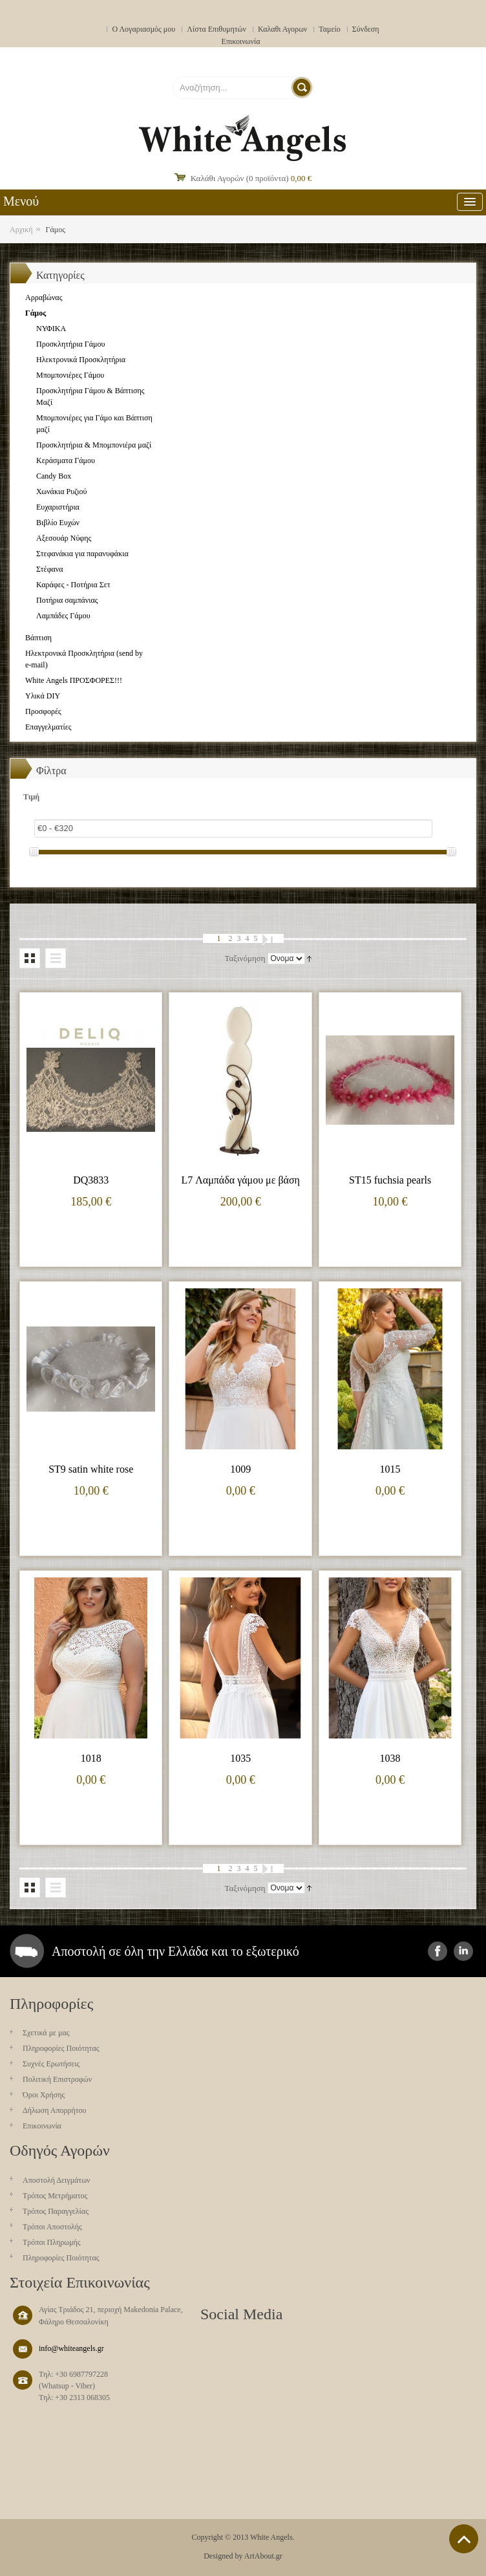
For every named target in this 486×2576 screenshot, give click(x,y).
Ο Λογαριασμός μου (143, 29)
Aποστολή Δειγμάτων (56, 2180)
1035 (240, 1758)
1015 (390, 1469)
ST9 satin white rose (90, 1469)
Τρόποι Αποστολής (52, 2226)
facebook (437, 1951)
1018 (91, 1758)
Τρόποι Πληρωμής (52, 2242)
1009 (240, 1469)
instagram (463, 1951)
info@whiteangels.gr (71, 2348)
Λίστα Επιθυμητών (216, 29)
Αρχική (21, 229)
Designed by (223, 2555)
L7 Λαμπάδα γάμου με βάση (240, 1179)
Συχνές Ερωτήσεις (51, 2063)
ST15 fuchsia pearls (390, 1179)
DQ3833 (91, 1179)
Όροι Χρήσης (44, 2094)
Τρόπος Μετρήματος (55, 2195)
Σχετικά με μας (46, 2032)
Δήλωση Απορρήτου (55, 2110)
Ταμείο (330, 29)
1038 (390, 1758)
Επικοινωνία (241, 41)
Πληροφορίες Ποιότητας (61, 2048)
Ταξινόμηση (244, 958)
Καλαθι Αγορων (282, 29)
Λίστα (55, 958)
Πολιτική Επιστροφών (57, 2079)
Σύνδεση (365, 29)
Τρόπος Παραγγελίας (56, 2211)
